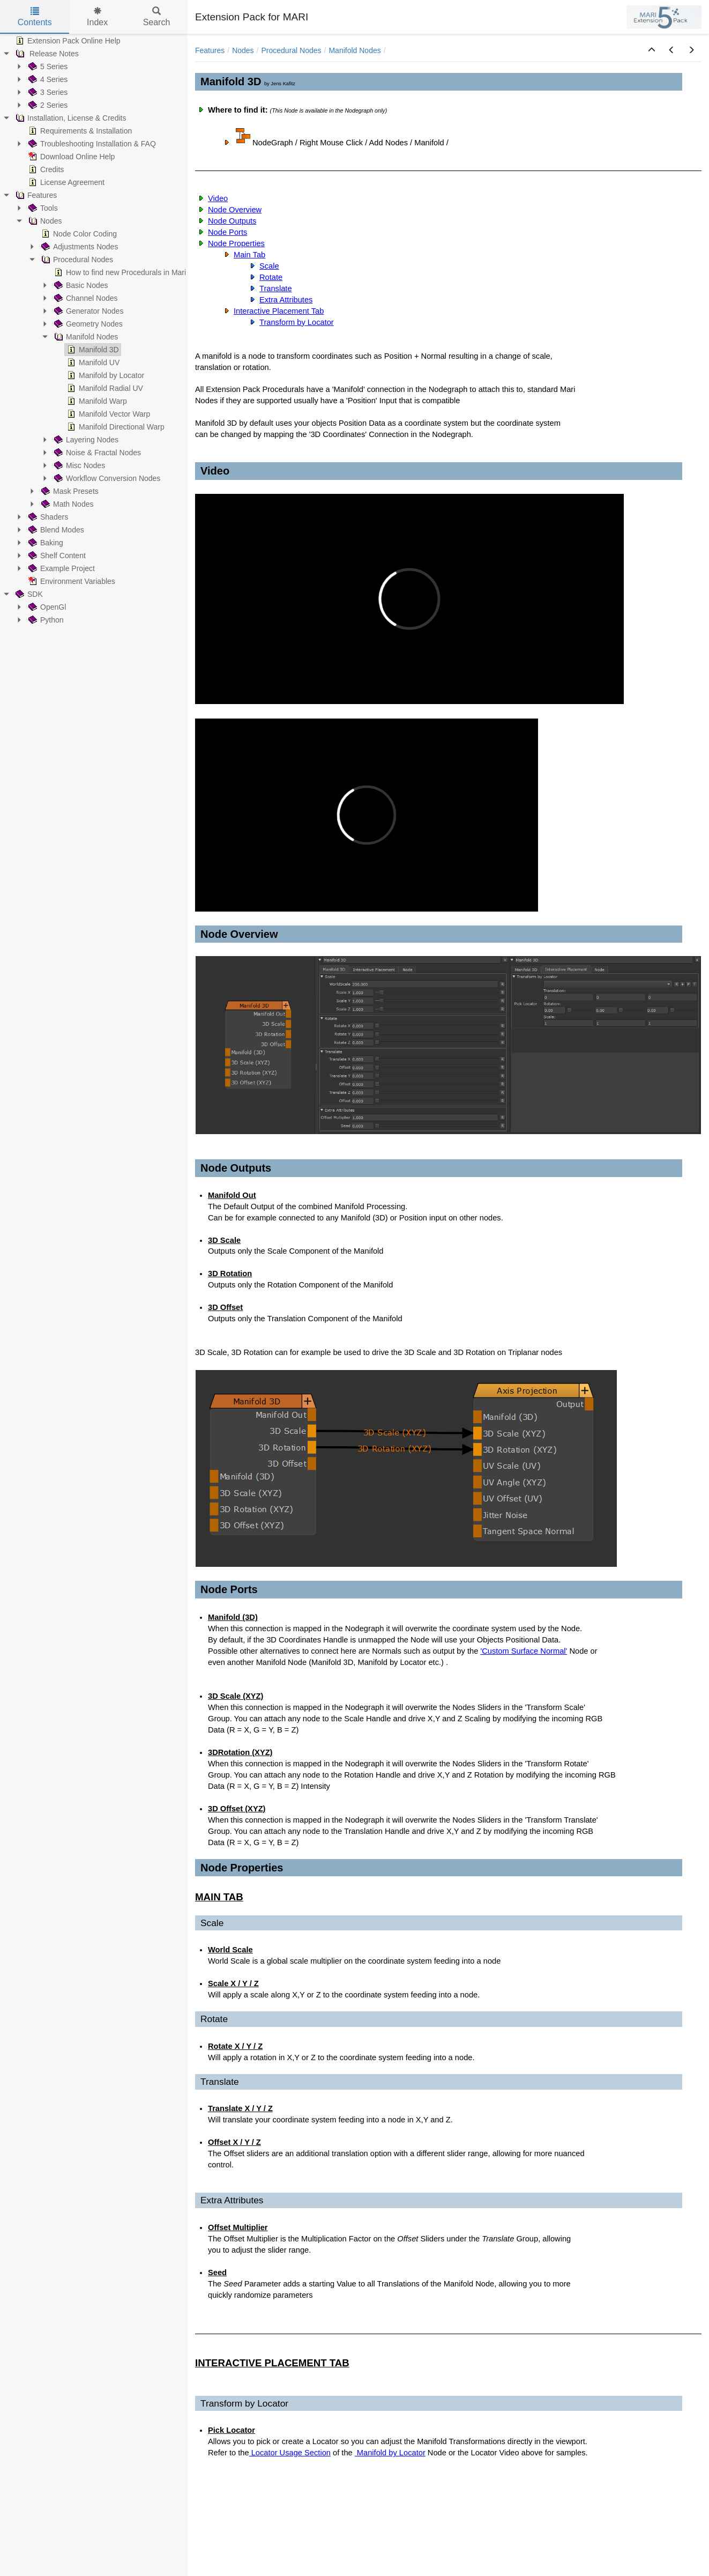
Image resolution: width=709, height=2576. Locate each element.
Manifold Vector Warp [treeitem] (107, 414)
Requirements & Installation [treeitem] (79, 130)
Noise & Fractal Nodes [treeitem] (96, 452)
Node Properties (236, 243)
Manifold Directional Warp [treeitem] (115, 426)
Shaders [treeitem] (47, 516)
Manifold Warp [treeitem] (96, 401)
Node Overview (235, 209)
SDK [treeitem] (28, 594)
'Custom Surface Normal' (523, 1651)
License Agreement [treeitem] (65, 182)
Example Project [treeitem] (60, 568)
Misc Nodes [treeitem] (78, 465)
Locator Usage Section (290, 2452)
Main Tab (249, 254)
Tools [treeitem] (42, 208)
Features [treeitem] (35, 195)
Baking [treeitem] (44, 542)
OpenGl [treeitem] (46, 607)
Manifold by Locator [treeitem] (104, 375)
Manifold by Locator (390, 2452)
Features (210, 50)
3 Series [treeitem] (47, 92)
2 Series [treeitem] (47, 105)
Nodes (242, 50)
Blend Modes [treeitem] (55, 529)
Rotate (270, 277)
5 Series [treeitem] (47, 66)
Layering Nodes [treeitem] (85, 439)
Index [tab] (97, 17)
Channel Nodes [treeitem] (85, 298)
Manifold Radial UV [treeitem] (104, 388)
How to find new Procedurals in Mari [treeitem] (119, 272)
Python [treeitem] (45, 619)
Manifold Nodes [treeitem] (85, 336)
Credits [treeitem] (45, 169)
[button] (651, 50)
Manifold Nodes (354, 50)
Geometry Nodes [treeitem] (87, 323)
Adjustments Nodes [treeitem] (78, 246)
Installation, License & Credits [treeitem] (69, 118)
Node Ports (227, 232)
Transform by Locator (296, 322)
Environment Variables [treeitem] (70, 581)
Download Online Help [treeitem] (70, 156)
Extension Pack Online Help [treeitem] (67, 40)
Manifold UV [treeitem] (92, 362)
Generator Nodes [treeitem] (87, 311)
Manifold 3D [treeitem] (92, 349)
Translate (275, 288)
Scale (269, 266)
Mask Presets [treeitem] (69, 491)
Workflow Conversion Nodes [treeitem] (106, 478)
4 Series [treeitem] (47, 79)
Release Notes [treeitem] (46, 53)
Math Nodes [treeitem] (66, 504)
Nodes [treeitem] (44, 220)
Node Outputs (232, 221)
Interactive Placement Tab (279, 311)
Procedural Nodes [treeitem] (76, 259)
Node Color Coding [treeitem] (78, 233)
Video (218, 198)
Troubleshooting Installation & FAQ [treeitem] (91, 143)
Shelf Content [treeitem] (56, 555)
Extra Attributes (285, 299)
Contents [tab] (35, 17)
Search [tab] (156, 17)
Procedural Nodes (292, 50)
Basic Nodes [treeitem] (80, 285)
